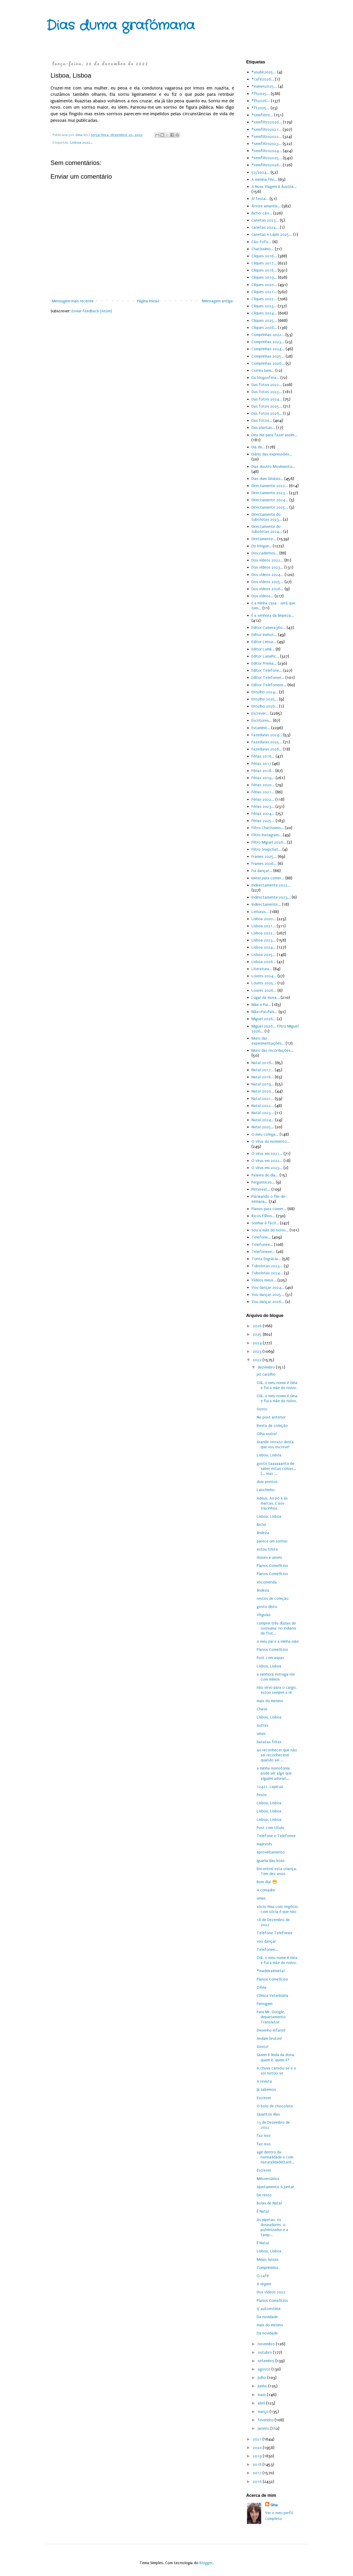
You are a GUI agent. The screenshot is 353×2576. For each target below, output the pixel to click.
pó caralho (266, 1374)
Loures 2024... (263, 976)
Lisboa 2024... (263, 947)
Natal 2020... (262, 1091)
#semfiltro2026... (266, 165)
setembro (266, 2360)
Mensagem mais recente (73, 301)
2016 (258, 2481)
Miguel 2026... (263, 1018)
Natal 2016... (262, 1062)
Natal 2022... (262, 1105)
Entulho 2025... (264, 699)
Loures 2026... (263, 990)
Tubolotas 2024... (267, 1273)
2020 (258, 2447)
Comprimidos (268, 2267)
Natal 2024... (262, 1119)
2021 (258, 2439)
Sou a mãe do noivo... (270, 1230)
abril (262, 2403)
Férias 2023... (262, 806)
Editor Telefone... (266, 670)
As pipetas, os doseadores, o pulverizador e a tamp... (272, 2227)
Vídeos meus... (263, 1280)
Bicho (261, 1524)
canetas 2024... (265, 227)
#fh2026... (260, 100)
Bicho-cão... (261, 213)
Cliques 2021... (264, 291)
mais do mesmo (270, 1700)
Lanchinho (266, 1489)
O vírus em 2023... (267, 1167)
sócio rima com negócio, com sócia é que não (278, 1909)
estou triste (267, 1549)
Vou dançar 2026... (267, 1301)
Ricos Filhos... (263, 1216)
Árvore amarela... (266, 206)
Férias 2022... (262, 799)
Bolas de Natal (269, 2203)
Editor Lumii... (263, 649)
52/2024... (260, 172)
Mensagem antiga (217, 301)
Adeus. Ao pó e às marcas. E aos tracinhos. (272, 1503)
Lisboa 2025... (263, 954)
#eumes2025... (264, 86)
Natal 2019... (262, 1084)
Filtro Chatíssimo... (267, 827)
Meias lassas (268, 2259)
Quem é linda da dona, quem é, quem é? (276, 2057)
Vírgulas (264, 1614)
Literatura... (261, 968)
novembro (267, 2344)
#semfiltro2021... (266, 129)
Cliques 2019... (264, 277)
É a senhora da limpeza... (272, 615)
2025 (258, 1334)
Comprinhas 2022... (267, 334)
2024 (258, 1343)
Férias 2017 (261, 763)
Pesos (262, 1794)
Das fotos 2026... (266, 413)
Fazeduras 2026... (266, 749)
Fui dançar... (261, 870)
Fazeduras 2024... (266, 735)
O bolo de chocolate (275, 2106)
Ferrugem (265, 2003)
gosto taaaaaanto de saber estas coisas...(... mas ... (276, 1468)
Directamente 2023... (269, 492)
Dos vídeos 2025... (267, 581)
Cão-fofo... (261, 241)
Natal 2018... (262, 1077)
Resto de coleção (272, 1425)
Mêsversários (268, 2178)
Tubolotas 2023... (267, 1266)
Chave (262, 1709)
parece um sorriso (272, 1541)
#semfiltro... (262, 115)
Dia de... (258, 447)
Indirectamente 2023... (271, 897)
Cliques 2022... (264, 299)
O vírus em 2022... (267, 1160)
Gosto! (262, 2046)
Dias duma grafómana (120, 25)
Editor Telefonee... (267, 677)
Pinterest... (260, 1189)
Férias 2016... (263, 756)
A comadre (266, 1890)
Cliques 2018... (264, 270)
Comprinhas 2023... (267, 341)
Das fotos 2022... (266, 384)
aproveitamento (271, 1852)
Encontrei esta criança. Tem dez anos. (277, 1871)
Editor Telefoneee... (268, 685)
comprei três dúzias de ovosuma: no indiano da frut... (276, 1628)
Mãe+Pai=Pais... (264, 1011)
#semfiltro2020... (266, 122)
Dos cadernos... (264, 553)
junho (263, 2386)
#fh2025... (260, 93)
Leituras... (260, 911)
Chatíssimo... (262, 249)
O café (263, 2275)
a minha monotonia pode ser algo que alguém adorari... (274, 1773)
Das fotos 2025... (266, 406)
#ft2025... (260, 108)
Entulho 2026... (264, 706)
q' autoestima (269, 2308)
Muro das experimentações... (268, 1041)
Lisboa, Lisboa (269, 1455)
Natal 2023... (262, 1112)
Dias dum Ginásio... (267, 478)
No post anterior (271, 1417)
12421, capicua (270, 1786)
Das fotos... (261, 420)
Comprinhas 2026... (268, 363)
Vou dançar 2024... (267, 1287)
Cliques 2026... (264, 327)
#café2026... (262, 79)
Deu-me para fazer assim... (274, 435)
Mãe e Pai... (261, 1004)
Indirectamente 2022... (271, 885)
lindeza (263, 1532)
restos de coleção (273, 1598)
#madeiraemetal (271, 1970)
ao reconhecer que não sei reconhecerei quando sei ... (277, 1755)
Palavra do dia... (265, 1175)
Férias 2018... (262, 770)
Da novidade (267, 2316)
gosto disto (267, 1606)
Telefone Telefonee (275, 1933)
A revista (264, 2081)
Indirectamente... (266, 904)
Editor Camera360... (268, 627)
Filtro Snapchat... (266, 849)
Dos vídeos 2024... (267, 574)
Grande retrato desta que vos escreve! (275, 1444)
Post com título (270, 1827)
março (264, 2411)
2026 (258, 1326)
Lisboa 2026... (263, 961)
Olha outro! (267, 1433)
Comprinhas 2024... (268, 349)
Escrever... (260, 713)
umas (261, 1733)
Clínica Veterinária (272, 1995)
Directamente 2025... (269, 507)
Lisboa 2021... (263, 926)
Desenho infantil (271, 2030)
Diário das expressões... (271, 454)
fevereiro (266, 2420)
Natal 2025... (262, 1127)
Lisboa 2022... (81, 143)
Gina (274, 2505)
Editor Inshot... (264, 634)
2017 (258, 2472)
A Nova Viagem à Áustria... (274, 186)
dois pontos (267, 1481)
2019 (258, 2456)
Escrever (264, 2098)
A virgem (264, 2284)
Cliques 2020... (264, 284)
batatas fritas (269, 1742)
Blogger (206, 2562)
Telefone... (261, 1237)
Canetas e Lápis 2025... (271, 234)
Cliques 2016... (264, 256)
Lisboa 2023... (263, 940)
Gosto (262, 1409)
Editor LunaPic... (265, 656)
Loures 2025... (263, 983)
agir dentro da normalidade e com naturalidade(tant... (276, 2157)
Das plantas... (263, 427)
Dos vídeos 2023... (267, 567)
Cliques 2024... (264, 313)
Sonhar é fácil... (265, 1223)
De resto (264, 2195)
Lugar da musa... (265, 997)
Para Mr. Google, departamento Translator (271, 2016)
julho (262, 2377)
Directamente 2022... (269, 485)
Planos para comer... (268, 1208)
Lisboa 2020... (263, 918)
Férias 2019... (263, 777)
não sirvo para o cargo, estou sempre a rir (277, 1690)
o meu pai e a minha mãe (278, 1641)
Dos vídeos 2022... (267, 560)
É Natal (263, 2211)
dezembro (267, 1367)
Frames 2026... (264, 863)
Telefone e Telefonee (276, 1835)
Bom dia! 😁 (267, 1882)
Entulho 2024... (264, 692)
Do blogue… (261, 546)
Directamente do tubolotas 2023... (266, 517)
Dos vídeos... (262, 596)
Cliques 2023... (264, 306)
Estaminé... (260, 727)
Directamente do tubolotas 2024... (266, 529)
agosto (264, 2369)
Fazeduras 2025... (266, 742)
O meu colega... (265, 1134)
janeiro (264, 2428)
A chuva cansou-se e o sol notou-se (276, 2071)
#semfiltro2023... (266, 143)
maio (262, 2394)
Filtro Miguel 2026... (268, 842)
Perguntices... (263, 1182)
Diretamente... (263, 539)
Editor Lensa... (263, 641)
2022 (258, 1359)
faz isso (264, 2135)
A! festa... (260, 198)
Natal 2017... (262, 1070)
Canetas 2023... (265, 220)
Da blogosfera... (265, 377)
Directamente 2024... (269, 500)
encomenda (267, 1582)
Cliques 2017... (264, 263)
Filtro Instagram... (266, 835)
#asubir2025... (263, 72)
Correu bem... (262, 370)
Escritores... (261, 720)
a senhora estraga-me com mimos (276, 1677)
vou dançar (266, 1941)
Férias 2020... (263, 785)
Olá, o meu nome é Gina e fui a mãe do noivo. (277, 1385)
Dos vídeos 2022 (271, 2292)
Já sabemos (266, 2089)
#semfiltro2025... (266, 158)
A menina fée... (264, 179)
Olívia (261, 1987)
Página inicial (148, 301)
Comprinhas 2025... (268, 356)
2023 (258, 1351)
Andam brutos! (269, 2038)
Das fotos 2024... (266, 399)
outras (262, 1725)
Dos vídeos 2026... (267, 589)
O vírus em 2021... (267, 1153)
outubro (265, 2352)
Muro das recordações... (272, 1050)
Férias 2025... (263, 820)
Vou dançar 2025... (267, 1294)
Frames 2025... (264, 856)
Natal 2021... (262, 1098)
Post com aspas (270, 1657)
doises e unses (269, 1557)
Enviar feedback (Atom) (92, 311)
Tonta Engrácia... (266, 1258)
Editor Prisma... (264, 663)
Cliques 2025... (264, 320)
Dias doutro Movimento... (273, 466)
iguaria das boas (271, 1860)
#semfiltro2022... (266, 136)
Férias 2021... (262, 792)
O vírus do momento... (270, 1141)
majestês (264, 1844)
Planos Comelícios (272, 1565)
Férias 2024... (263, 813)
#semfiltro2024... (266, 150)
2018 (258, 2464)
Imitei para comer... (267, 878)
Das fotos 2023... (266, 391)
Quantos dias (268, 2114)
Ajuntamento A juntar (275, 2186)
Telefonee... (262, 1244)
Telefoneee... (263, 1251)
